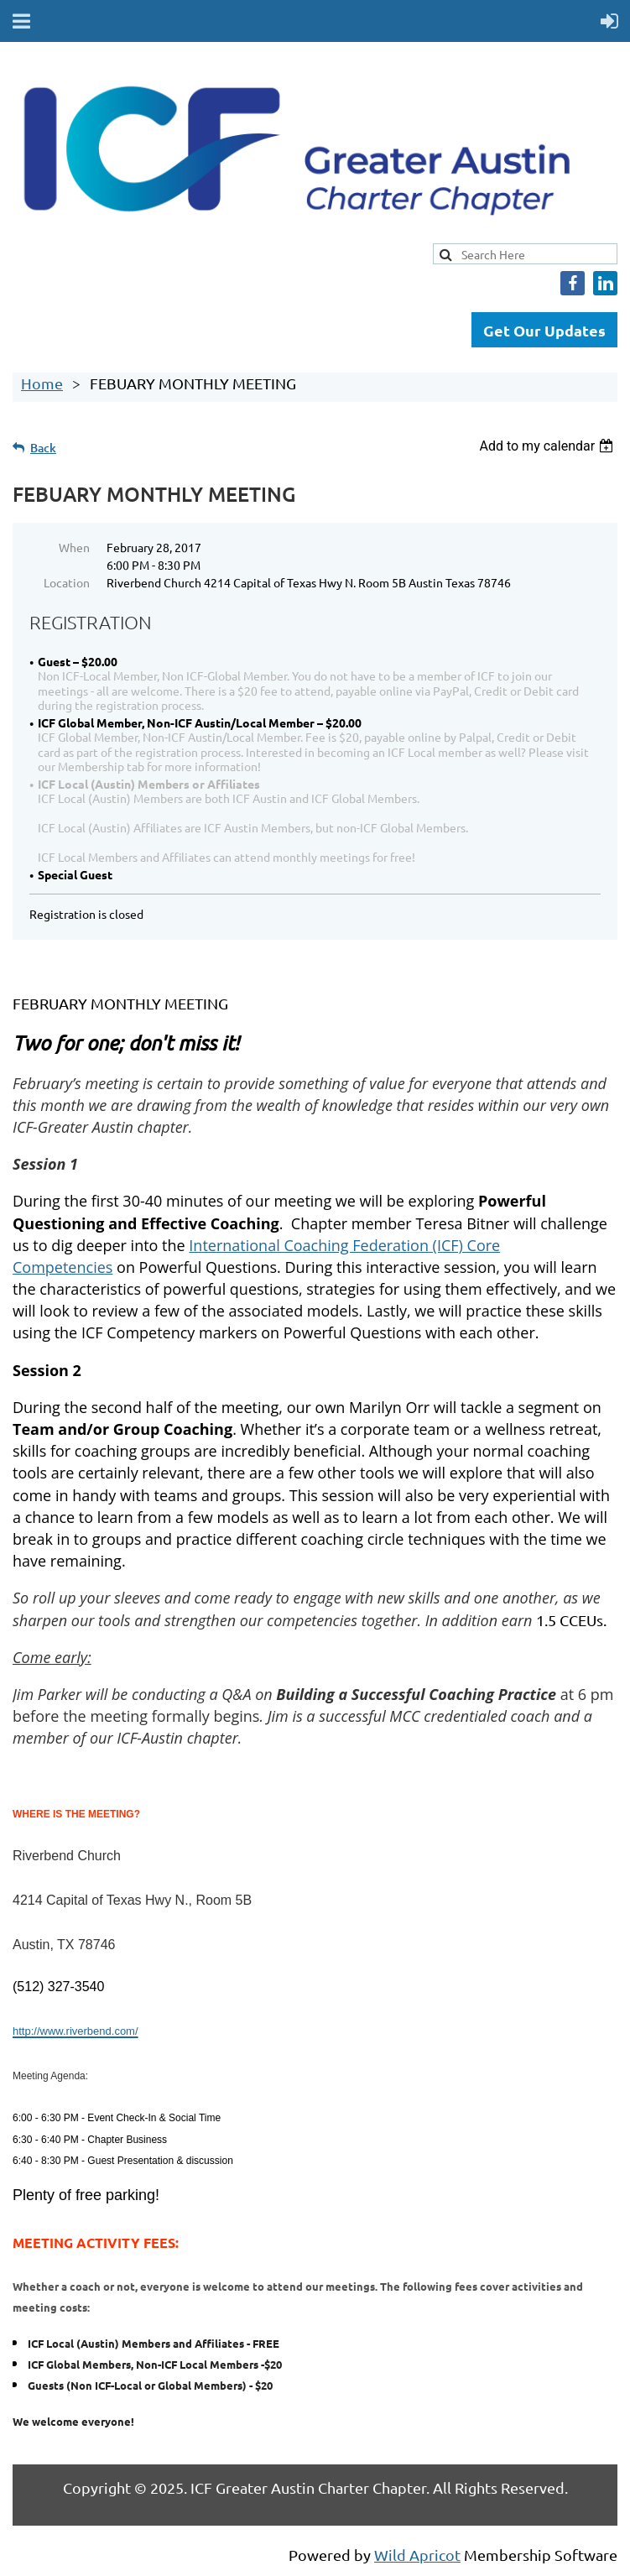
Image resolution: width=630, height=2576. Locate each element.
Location (67, 582)
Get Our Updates (544, 330)
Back (43, 448)
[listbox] (548, 445)
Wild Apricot (417, 2554)
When (74, 547)
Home (42, 383)
